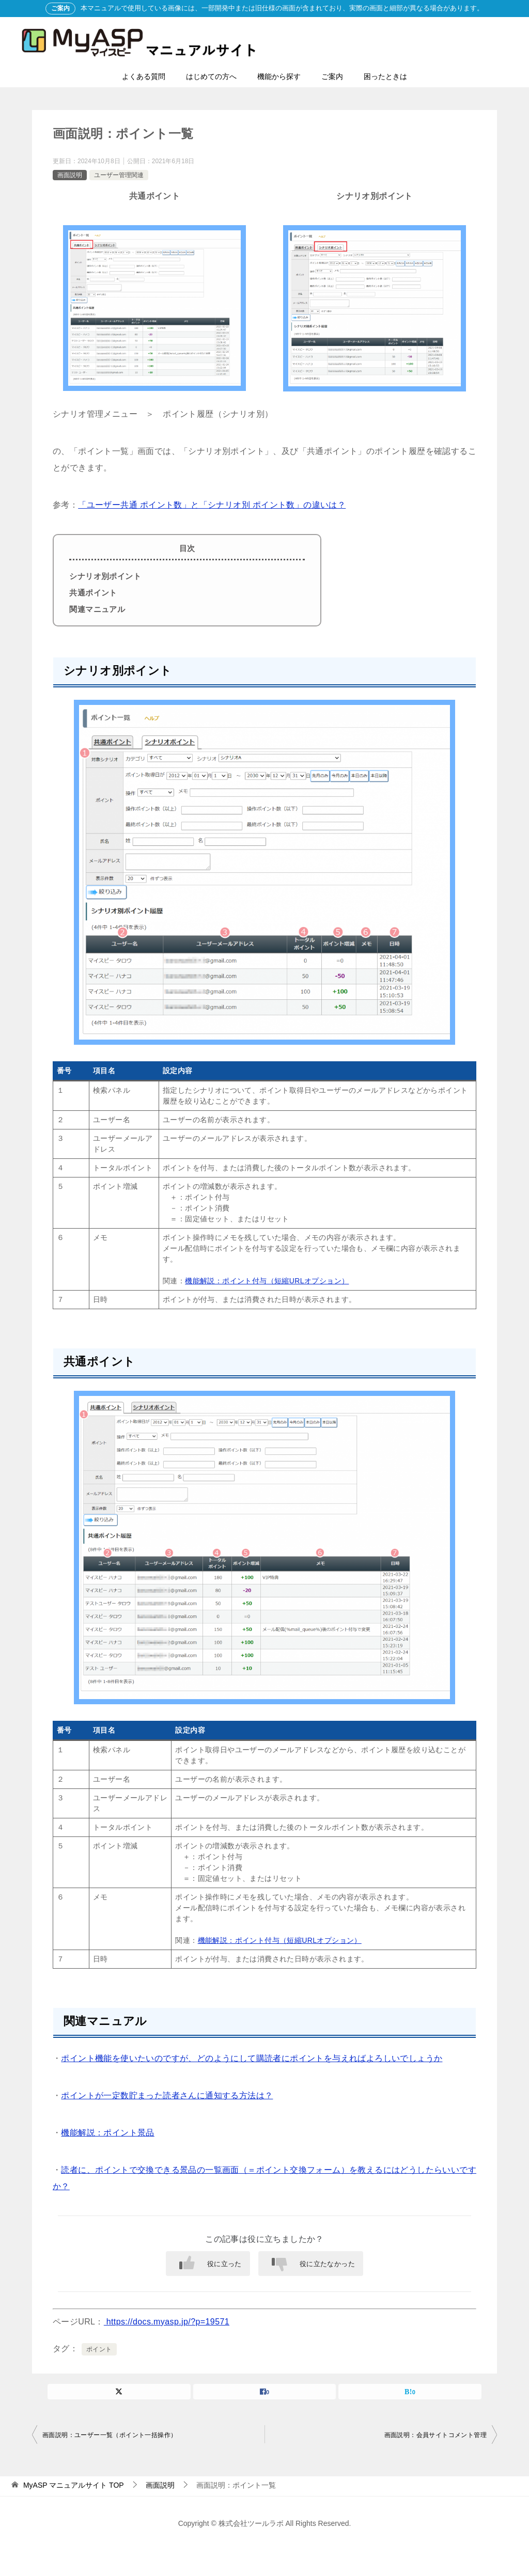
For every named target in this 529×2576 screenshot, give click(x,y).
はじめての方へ (211, 76)
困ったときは (385, 76)
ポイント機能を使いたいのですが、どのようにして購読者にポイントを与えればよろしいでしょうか (251, 2058)
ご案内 (332, 76)
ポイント (99, 2349)
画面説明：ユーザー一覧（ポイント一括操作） (109, 2435)
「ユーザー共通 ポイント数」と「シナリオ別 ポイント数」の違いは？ (212, 504)
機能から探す (279, 76)
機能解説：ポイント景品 (107, 2132)
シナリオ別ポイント (105, 576)
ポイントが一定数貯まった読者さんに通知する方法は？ (167, 2095)
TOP (73, 2485)
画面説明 (69, 175)
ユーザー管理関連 (119, 175)
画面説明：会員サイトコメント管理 (435, 2435)
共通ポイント (93, 592)
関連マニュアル (97, 609)
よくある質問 (143, 76)
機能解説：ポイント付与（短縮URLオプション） (267, 1281)
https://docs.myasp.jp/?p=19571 (166, 2321)
